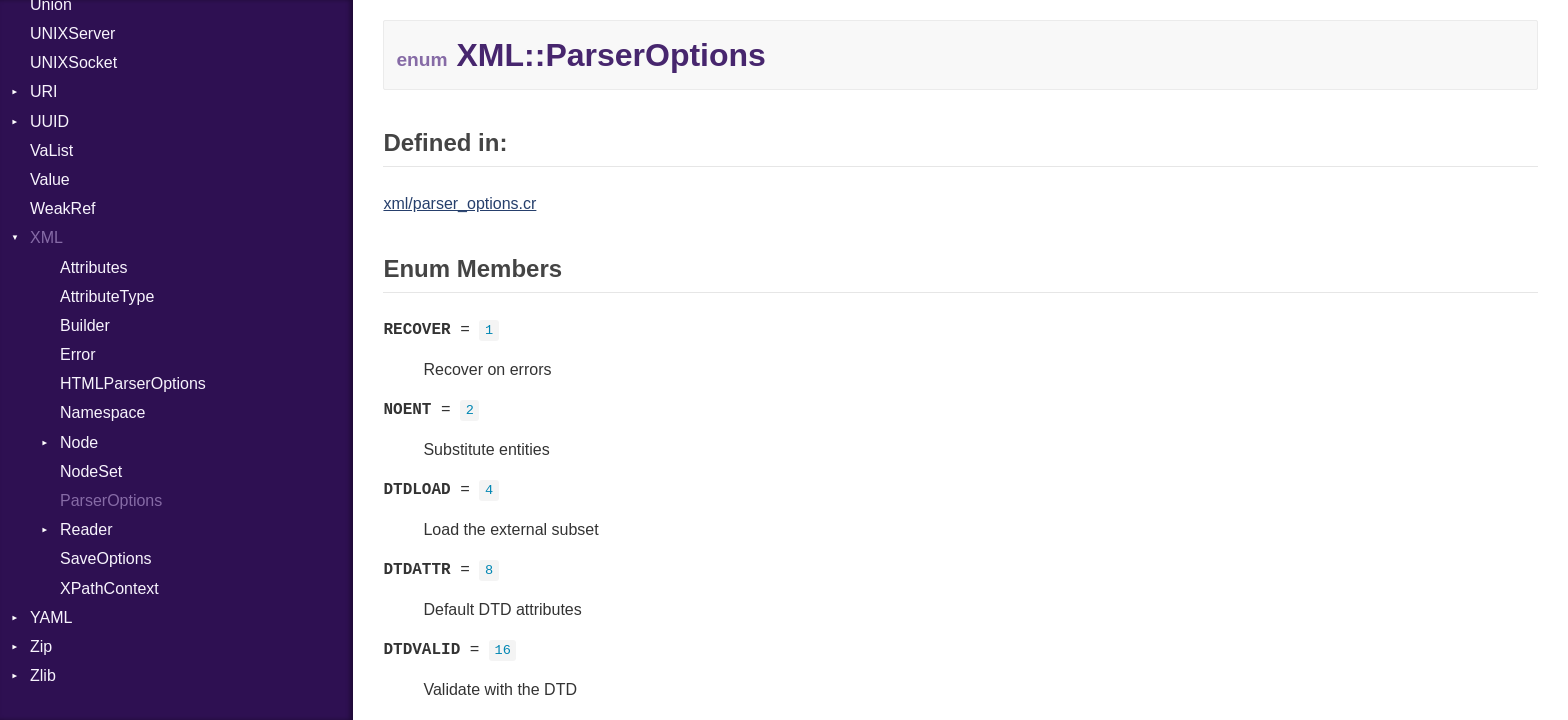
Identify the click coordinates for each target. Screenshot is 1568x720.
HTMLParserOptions (133, 383)
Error (78, 354)
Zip (41, 646)
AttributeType (107, 296)
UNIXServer (72, 33)
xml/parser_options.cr (459, 203)
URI (44, 91)
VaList (51, 150)
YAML (51, 617)
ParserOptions (111, 500)
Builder (85, 325)
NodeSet (91, 471)
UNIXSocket (73, 62)
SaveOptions (106, 558)
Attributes (94, 267)
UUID (49, 121)
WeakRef (63, 208)
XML (46, 237)
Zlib (43, 675)
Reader (86, 529)
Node (79, 442)
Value (50, 179)
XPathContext (109, 588)
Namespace (102, 412)
